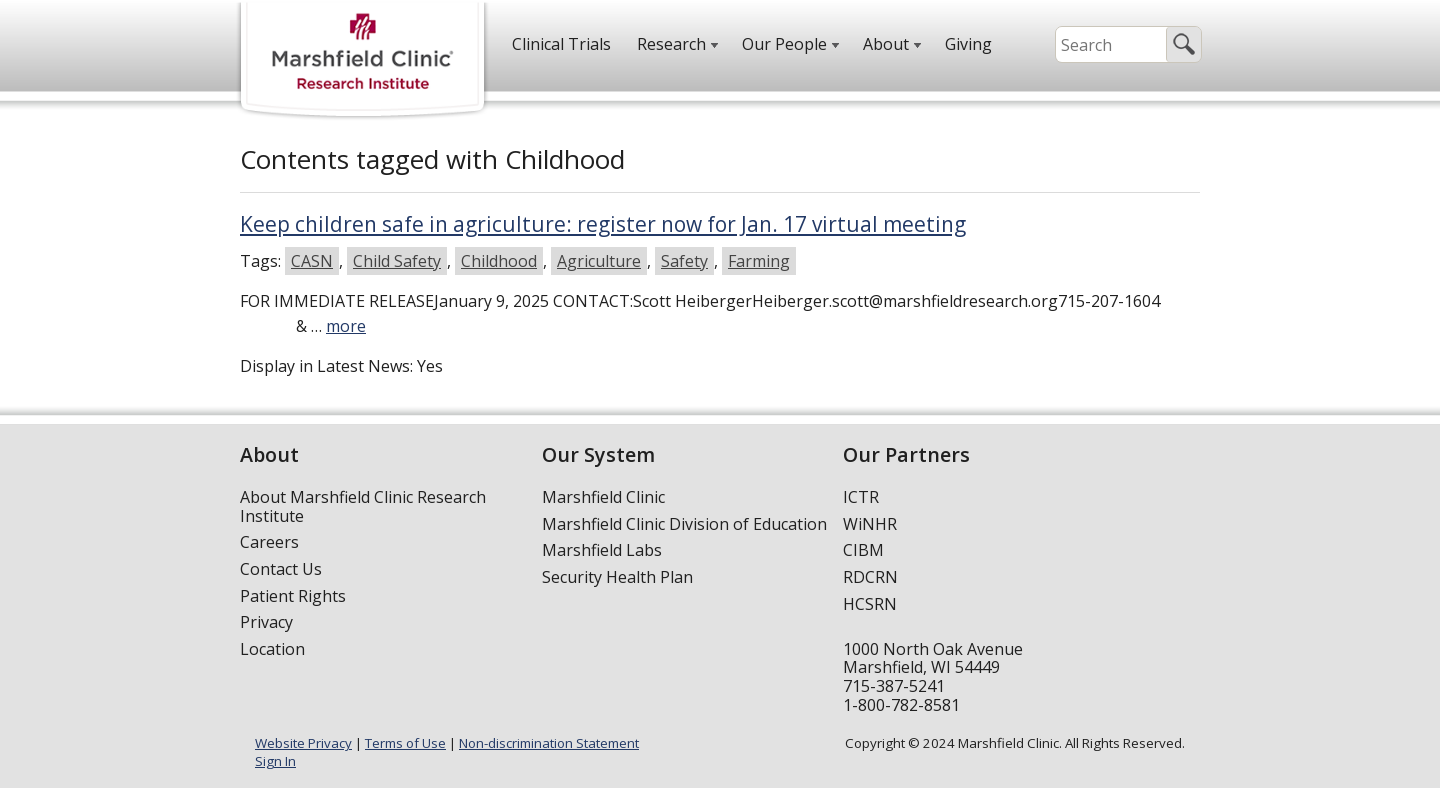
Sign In (275, 761)
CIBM (863, 550)
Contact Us (281, 569)
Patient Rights (293, 596)
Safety (684, 261)
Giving (968, 44)
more (346, 326)
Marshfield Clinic (603, 497)
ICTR (861, 497)
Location (272, 649)
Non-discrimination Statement (549, 743)
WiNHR (870, 524)
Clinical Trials (561, 44)
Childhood (499, 261)
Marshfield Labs (602, 550)
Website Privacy (303, 743)
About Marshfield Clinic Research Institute (363, 506)
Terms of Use (405, 743)
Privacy (266, 622)
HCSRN (870, 604)
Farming (759, 261)
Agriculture (599, 261)
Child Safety (397, 261)
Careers (269, 542)
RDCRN (870, 577)
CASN (312, 261)
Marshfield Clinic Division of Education (684, 524)
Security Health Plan (617, 577)
